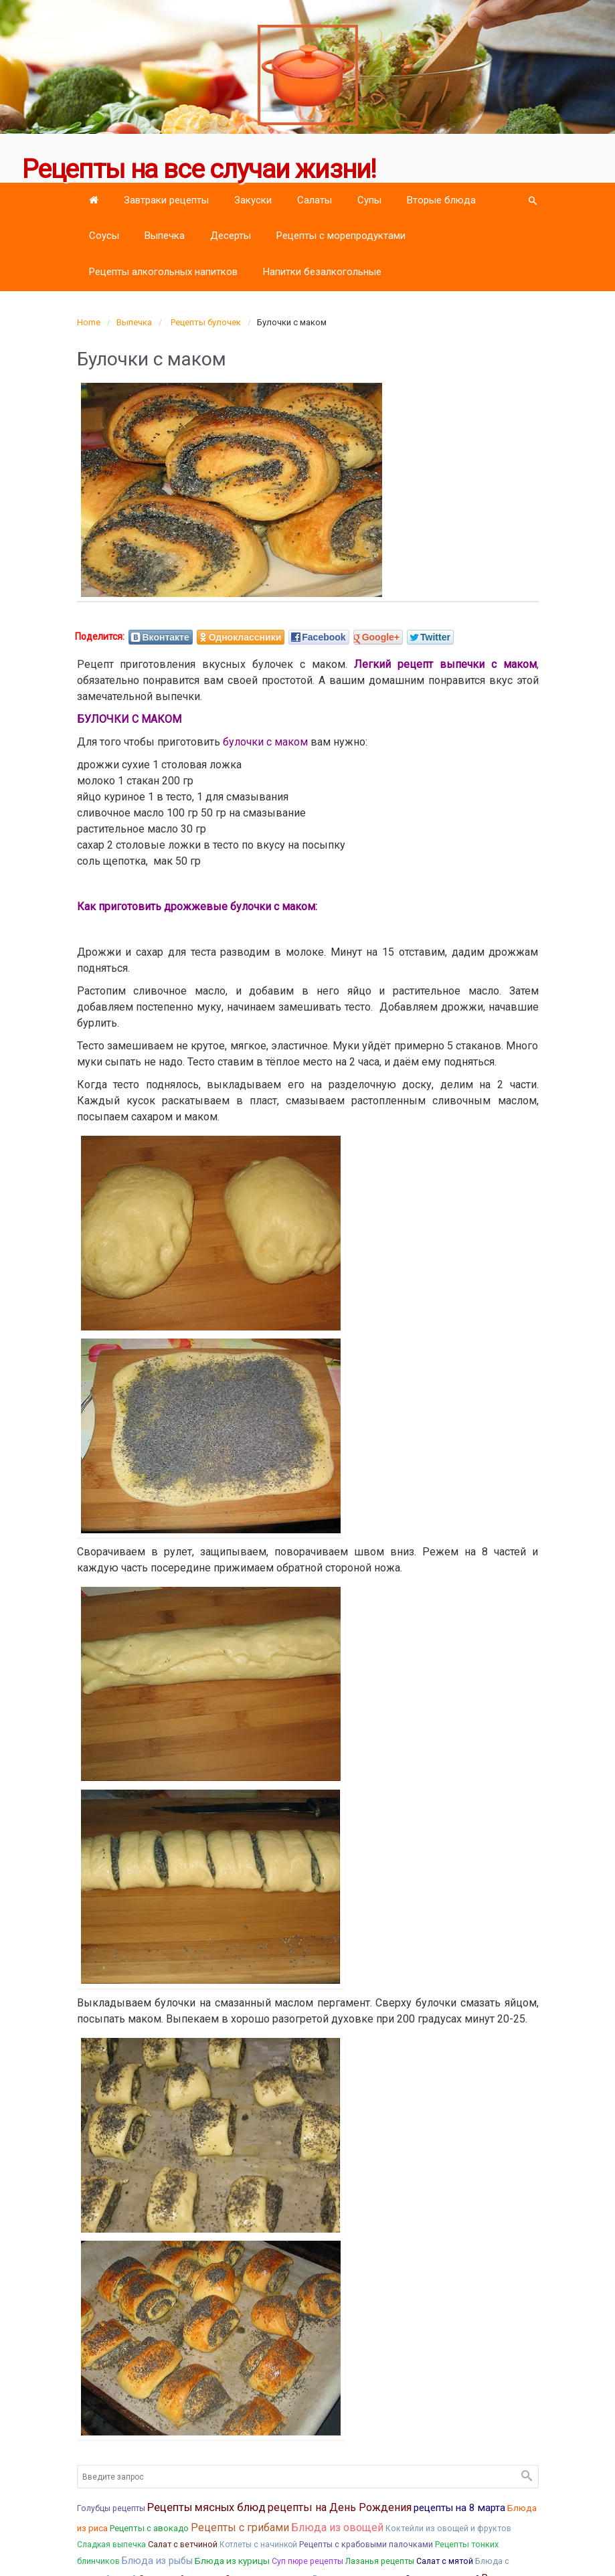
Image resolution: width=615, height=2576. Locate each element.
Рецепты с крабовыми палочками (366, 2544)
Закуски (253, 200)
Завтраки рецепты (166, 200)
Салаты (314, 200)
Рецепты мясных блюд (206, 2507)
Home (88, 322)
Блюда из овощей (337, 2527)
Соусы (104, 236)
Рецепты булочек (206, 322)
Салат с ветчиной (182, 2544)
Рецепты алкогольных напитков (163, 272)
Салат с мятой (444, 2561)
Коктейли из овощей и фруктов (448, 2528)
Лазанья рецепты (379, 2561)
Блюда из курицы (232, 2560)
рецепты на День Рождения (340, 2507)
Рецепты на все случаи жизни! (199, 169)
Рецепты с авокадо (149, 2528)
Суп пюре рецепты (307, 2561)
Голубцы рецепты (111, 2508)
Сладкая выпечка (111, 2544)
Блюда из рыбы (157, 2560)
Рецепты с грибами (240, 2527)
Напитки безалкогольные (322, 272)
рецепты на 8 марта (459, 2508)
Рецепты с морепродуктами (341, 236)
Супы (369, 200)
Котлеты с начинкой (258, 2544)
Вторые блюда (441, 200)
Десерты (230, 236)
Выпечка (165, 236)
